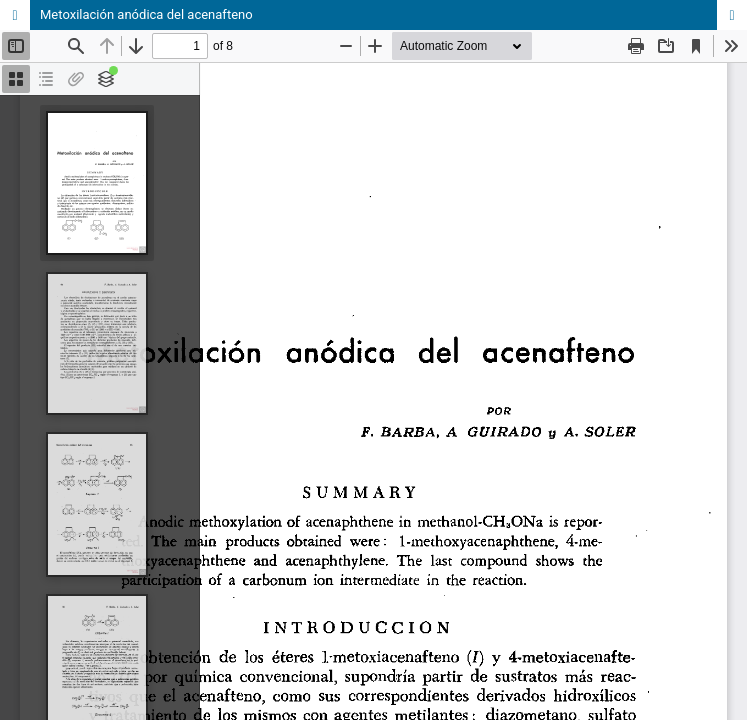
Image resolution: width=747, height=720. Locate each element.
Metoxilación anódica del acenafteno (146, 14)
